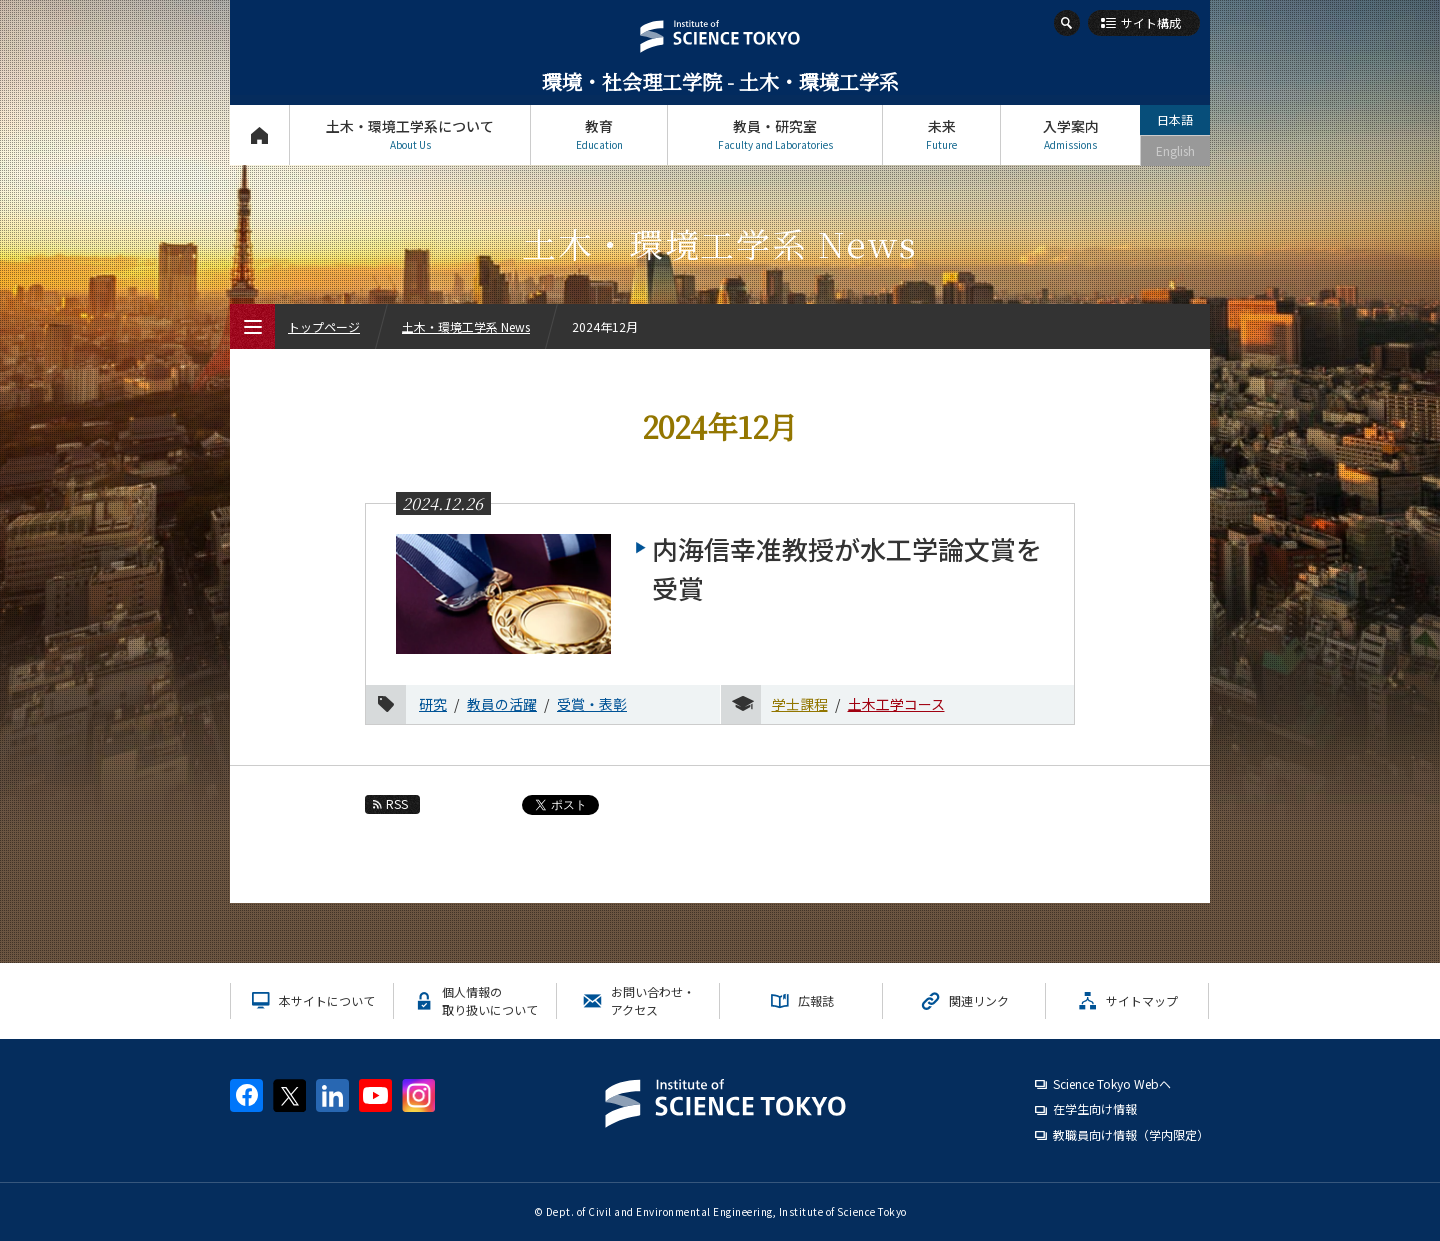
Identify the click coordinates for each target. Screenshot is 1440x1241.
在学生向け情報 (1095, 1108)
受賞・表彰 (592, 704)
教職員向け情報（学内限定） (1131, 1134)
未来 (941, 134)
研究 (433, 704)
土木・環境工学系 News (466, 326)
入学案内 (1070, 134)
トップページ (259, 134)
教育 (599, 134)
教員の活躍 (502, 704)
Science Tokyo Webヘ (1112, 1083)
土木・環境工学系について (410, 134)
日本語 (1175, 119)
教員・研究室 (775, 134)
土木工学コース (896, 704)
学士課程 (800, 704)
